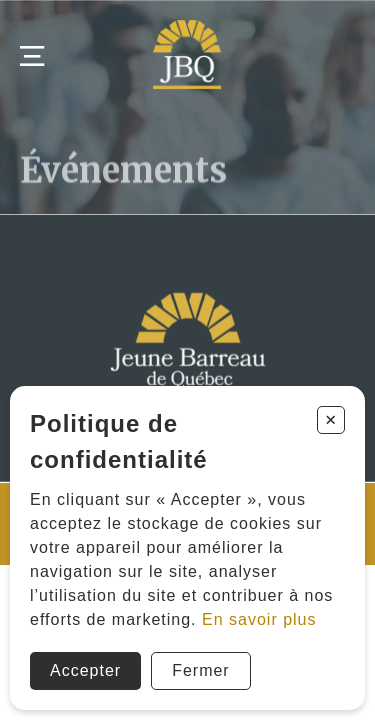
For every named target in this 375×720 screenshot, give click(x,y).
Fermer (201, 670)
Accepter (85, 670)
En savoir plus (259, 619)
